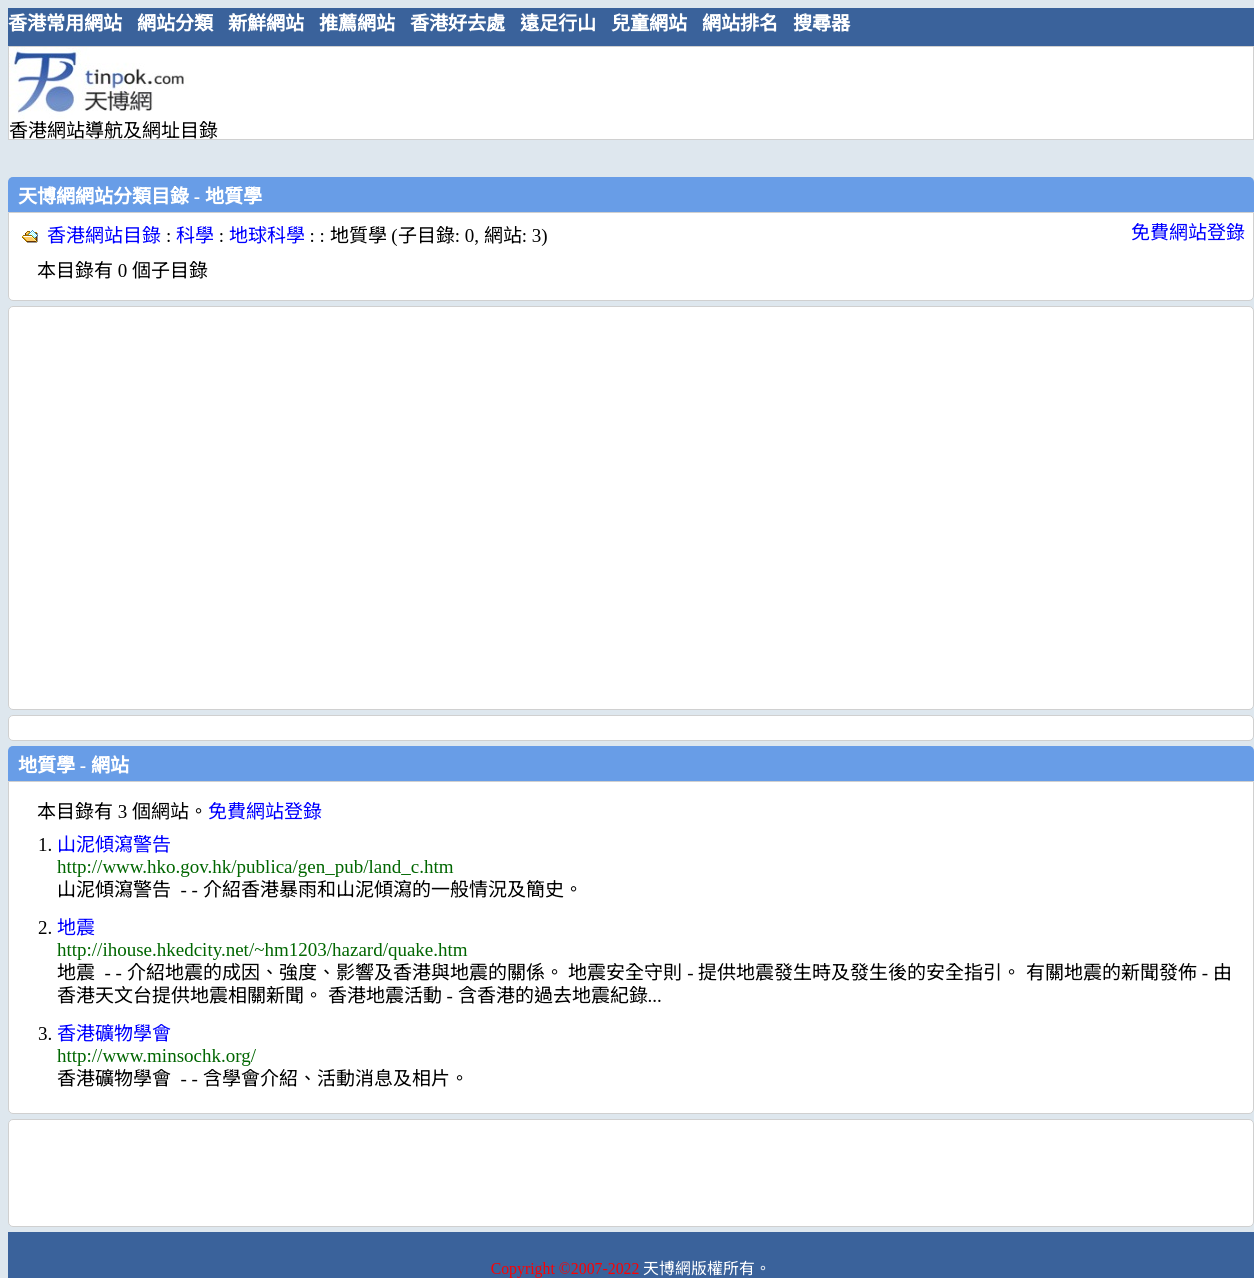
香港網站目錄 (104, 235)
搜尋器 (821, 23)
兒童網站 (649, 23)
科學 (195, 235)
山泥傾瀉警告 (114, 844)
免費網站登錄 (1188, 232)
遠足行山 (558, 23)
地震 (76, 927)
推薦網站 (357, 23)
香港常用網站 (65, 23)
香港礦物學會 (114, 1033)
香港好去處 (457, 23)
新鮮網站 (266, 23)
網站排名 (740, 23)
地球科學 (267, 235)
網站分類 (175, 23)
